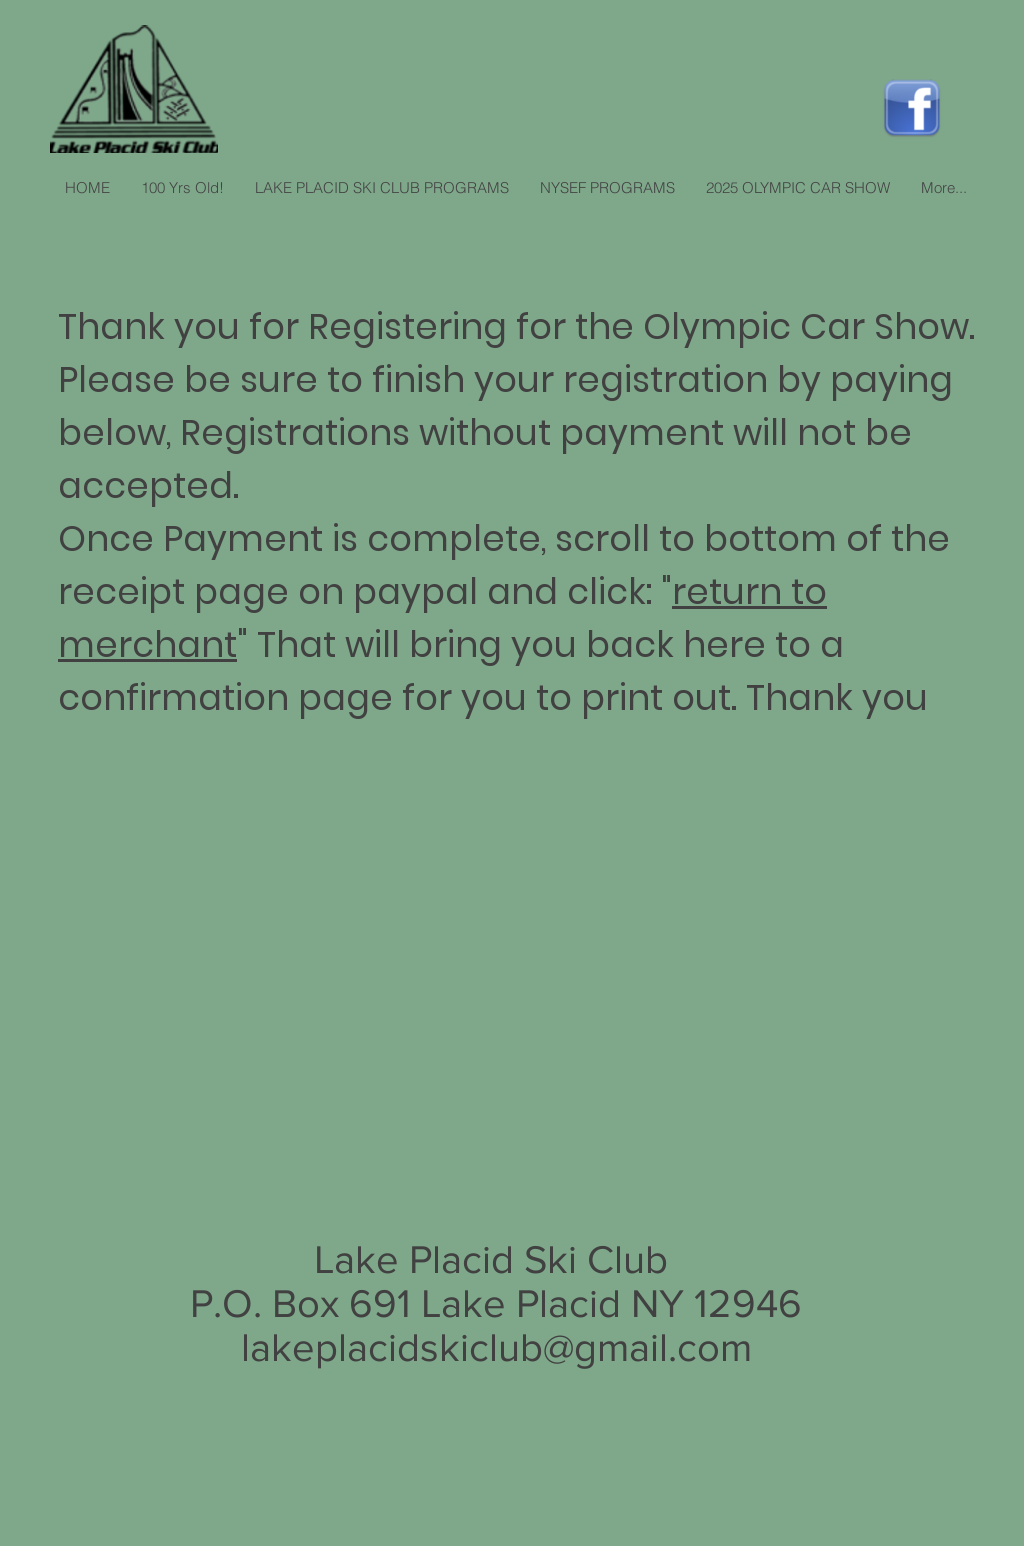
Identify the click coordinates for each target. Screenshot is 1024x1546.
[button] (381, 187)
